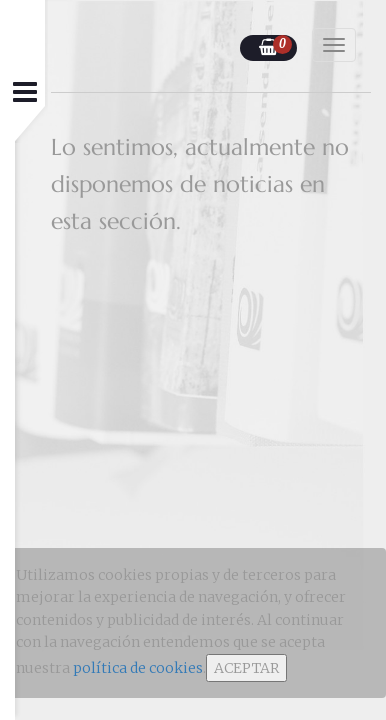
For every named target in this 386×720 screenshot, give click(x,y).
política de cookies (138, 668)
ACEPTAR (246, 668)
